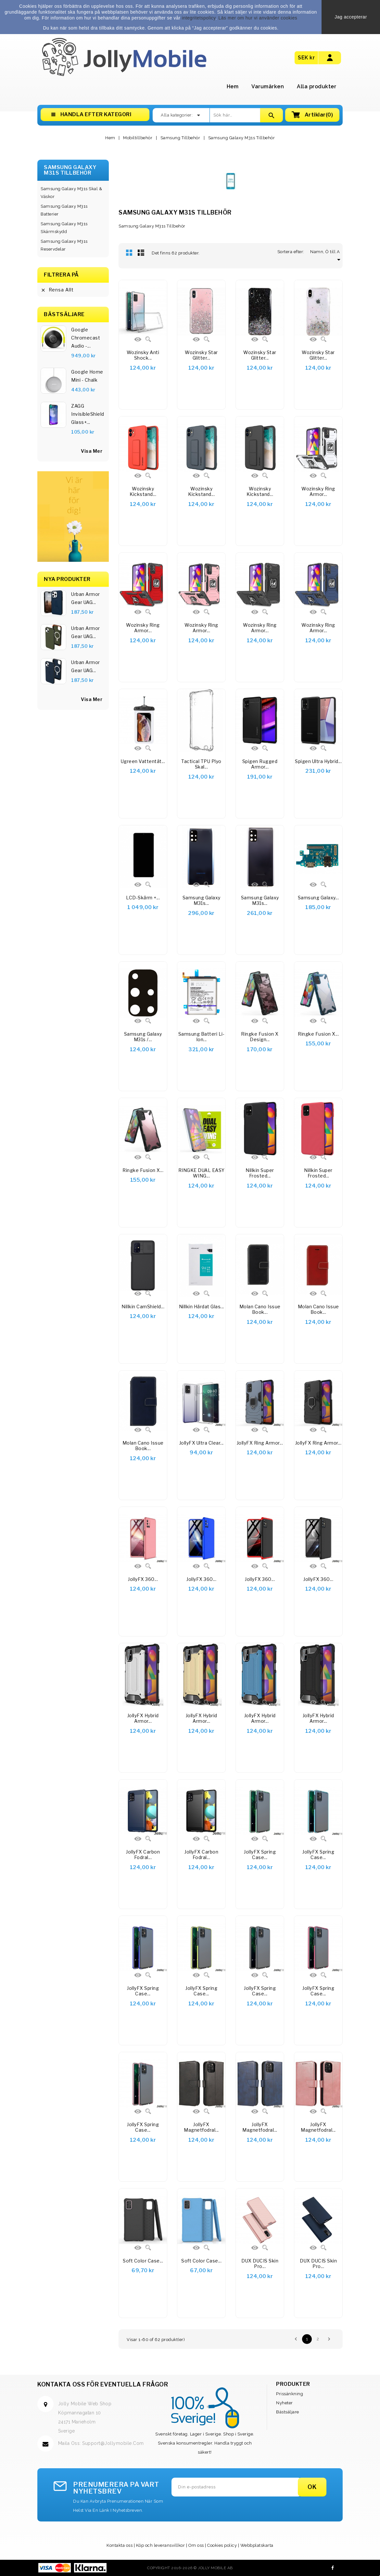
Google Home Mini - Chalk (87, 376)
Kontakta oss (120, 2545)
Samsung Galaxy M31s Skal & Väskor (71, 192)
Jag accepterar (351, 16)
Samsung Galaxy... (318, 897)
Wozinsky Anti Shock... (143, 355)
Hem (233, 86)
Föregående (296, 2339)
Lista (141, 252)
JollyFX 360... (143, 1579)
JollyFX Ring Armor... (260, 1443)
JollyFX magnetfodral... (201, 2127)
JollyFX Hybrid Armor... (143, 1718)
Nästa (329, 2339)
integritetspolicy (199, 17)
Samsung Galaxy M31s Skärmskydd (64, 227)
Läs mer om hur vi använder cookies (258, 17)
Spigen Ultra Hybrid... (318, 761)
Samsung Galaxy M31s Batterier (64, 210)
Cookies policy (222, 2545)
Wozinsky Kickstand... (143, 491)
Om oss (196, 2545)
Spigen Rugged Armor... (260, 764)
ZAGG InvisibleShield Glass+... (87, 414)
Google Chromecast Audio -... (85, 338)
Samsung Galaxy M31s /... (143, 1036)
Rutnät (129, 252)
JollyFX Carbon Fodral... (143, 1854)
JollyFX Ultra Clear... (201, 1443)
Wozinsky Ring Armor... (318, 491)
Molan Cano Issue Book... (260, 1309)
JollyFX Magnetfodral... (259, 2127)
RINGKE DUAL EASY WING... (201, 1173)
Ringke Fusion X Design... (260, 1036)
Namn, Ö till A (326, 251)
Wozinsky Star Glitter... (201, 355)
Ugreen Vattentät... (143, 761)
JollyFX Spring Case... (260, 1854)
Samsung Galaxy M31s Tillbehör (70, 170)
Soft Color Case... (143, 2260)
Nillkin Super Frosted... (260, 1173)
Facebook (333, 2568)
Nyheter (284, 2402)
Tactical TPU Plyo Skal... (201, 764)
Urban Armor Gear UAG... (85, 598)
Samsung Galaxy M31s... (202, 900)
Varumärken (267, 86)
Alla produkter (316, 86)
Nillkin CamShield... (142, 1306)
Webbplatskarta (256, 2545)
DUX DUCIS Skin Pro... (259, 2263)
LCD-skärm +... (143, 897)
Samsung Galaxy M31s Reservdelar (64, 245)
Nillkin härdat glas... (201, 1306)
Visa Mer (91, 699)
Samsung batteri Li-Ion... (201, 1036)
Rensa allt (57, 290)
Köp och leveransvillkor (160, 2545)
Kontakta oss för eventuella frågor (102, 2384)
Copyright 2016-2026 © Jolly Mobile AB (190, 2568)
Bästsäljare (287, 2412)
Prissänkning (289, 2393)
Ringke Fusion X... (318, 1034)
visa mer (91, 451)
